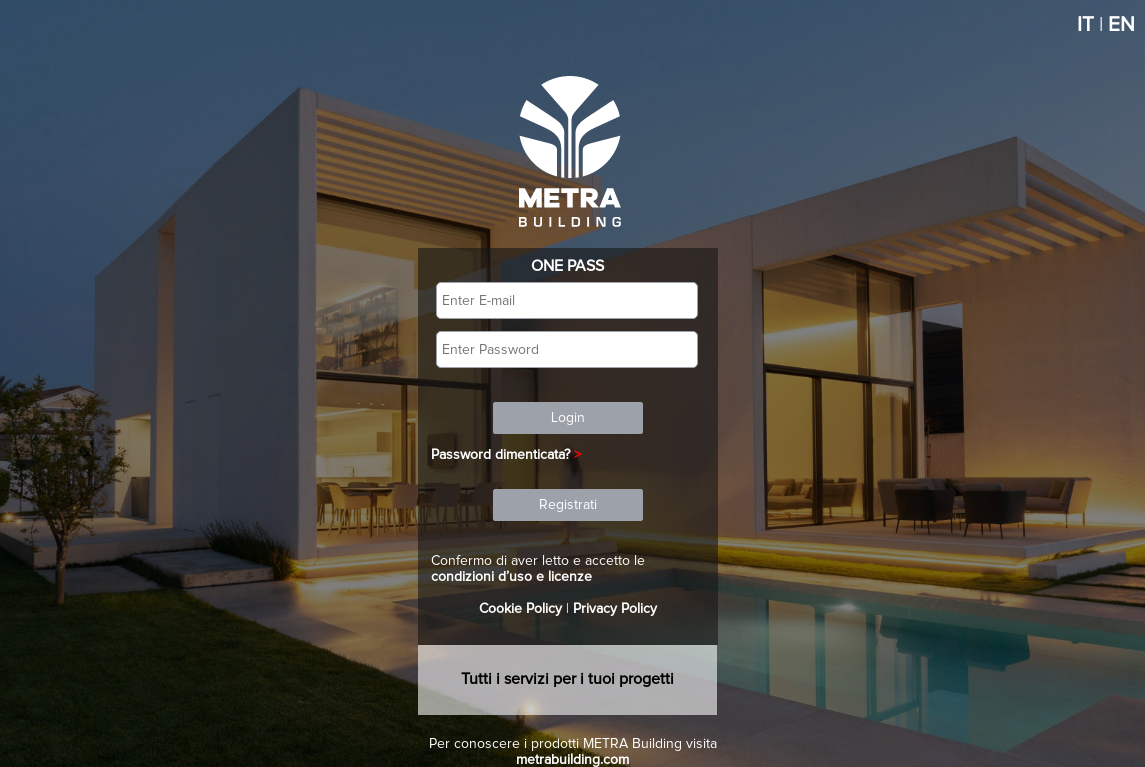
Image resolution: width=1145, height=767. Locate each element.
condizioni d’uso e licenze (511, 577)
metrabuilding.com (572, 760)
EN (1121, 25)
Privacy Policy (615, 609)
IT (1085, 25)
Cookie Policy (520, 609)
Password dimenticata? (500, 455)
